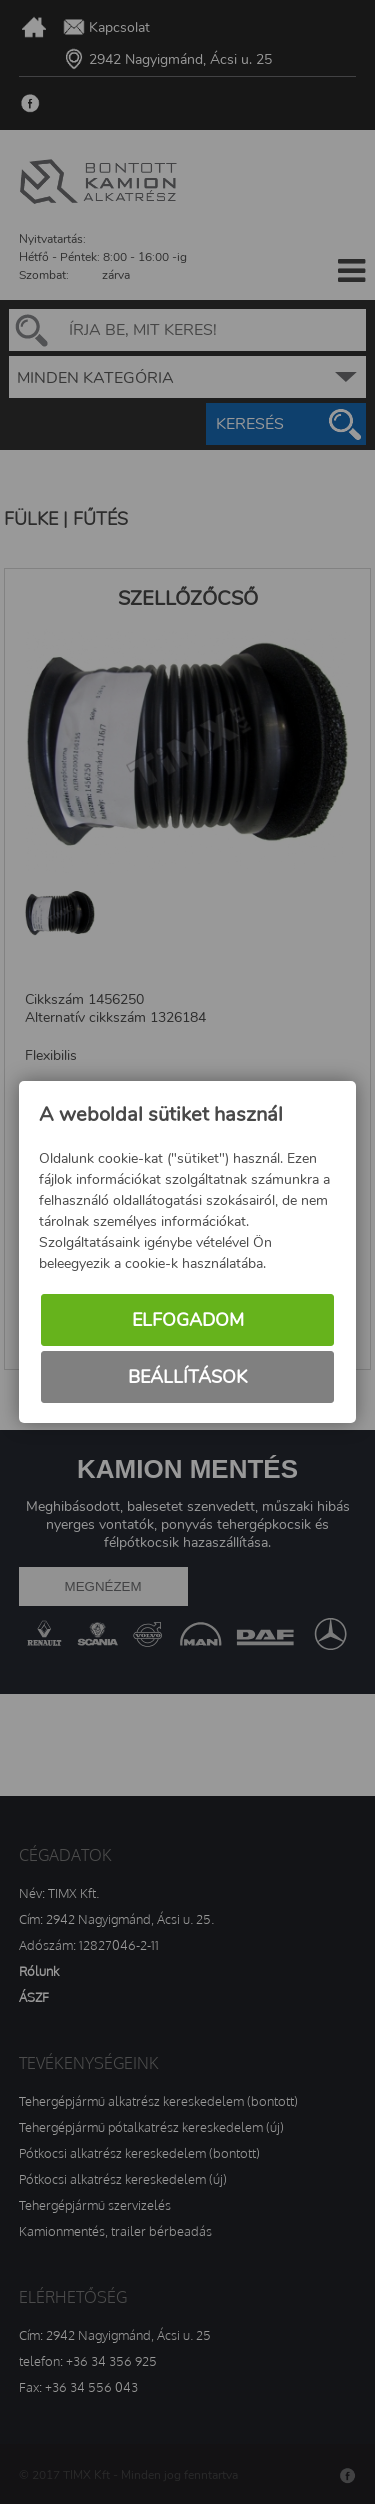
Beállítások (187, 1378)
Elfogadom (188, 1321)
